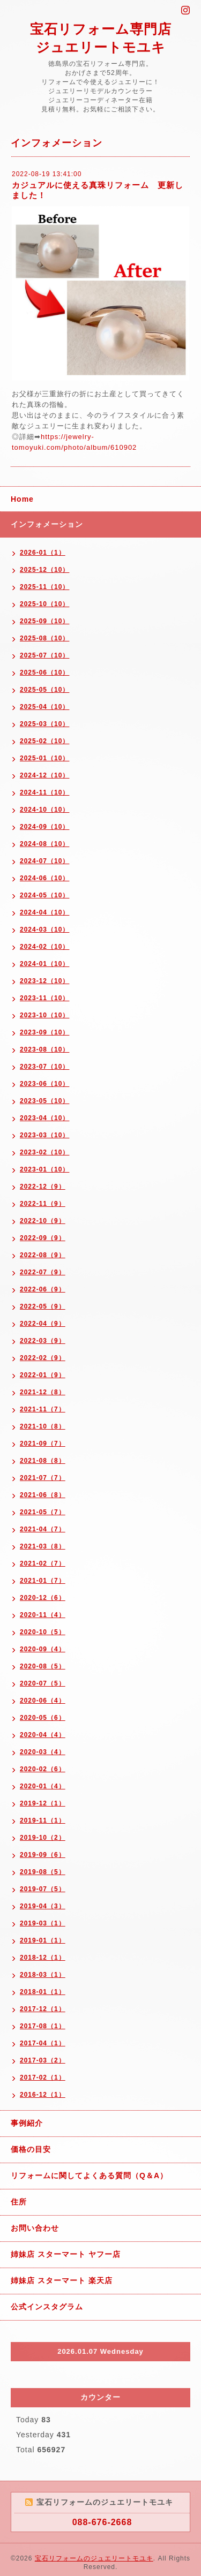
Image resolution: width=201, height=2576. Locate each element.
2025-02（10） (44, 741)
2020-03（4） (42, 1752)
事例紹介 (27, 2123)
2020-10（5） (42, 1632)
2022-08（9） (42, 1255)
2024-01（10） (44, 964)
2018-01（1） (42, 1992)
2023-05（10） (44, 1101)
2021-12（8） (42, 1392)
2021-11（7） (42, 1409)
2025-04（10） (44, 707)
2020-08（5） (42, 1666)
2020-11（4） (42, 1615)
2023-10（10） (44, 1015)
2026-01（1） (42, 552)
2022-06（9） (42, 1289)
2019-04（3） (42, 1906)
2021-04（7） (42, 1529)
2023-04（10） (44, 1118)
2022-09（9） (42, 1238)
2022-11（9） (42, 1203)
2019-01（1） (42, 1940)
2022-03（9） (42, 1340)
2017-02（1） (42, 2077)
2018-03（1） (42, 1974)
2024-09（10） (44, 826)
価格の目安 (31, 2149)
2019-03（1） (42, 1923)
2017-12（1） (42, 2009)
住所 (19, 2201)
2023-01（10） (44, 1169)
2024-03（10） (44, 929)
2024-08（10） (44, 844)
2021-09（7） (42, 1443)
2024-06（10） (44, 878)
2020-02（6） (42, 1769)
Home (22, 499)
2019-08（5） (42, 1872)
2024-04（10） (44, 912)
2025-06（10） (44, 672)
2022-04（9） (42, 1323)
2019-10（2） (42, 1837)
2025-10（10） (44, 604)
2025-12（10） (44, 569)
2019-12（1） (42, 1803)
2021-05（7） (42, 1512)
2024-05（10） (44, 895)
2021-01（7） (42, 1580)
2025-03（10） (44, 724)
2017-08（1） (42, 2026)
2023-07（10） (44, 1066)
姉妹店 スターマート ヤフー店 (66, 2254)
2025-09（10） (44, 621)
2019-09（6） (42, 1855)
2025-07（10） (44, 655)
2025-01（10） (44, 758)
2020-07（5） (42, 1683)
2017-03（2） (42, 2060)
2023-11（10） (44, 998)
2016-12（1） (42, 2094)
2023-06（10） (44, 1083)
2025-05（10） (44, 689)
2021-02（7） (42, 1563)
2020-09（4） (42, 1649)
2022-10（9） (42, 1221)
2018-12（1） (42, 1957)
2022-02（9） (42, 1358)
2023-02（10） (44, 1152)
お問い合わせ (35, 2228)
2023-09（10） (44, 1032)
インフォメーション (47, 524)
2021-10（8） (42, 1426)
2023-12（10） (44, 981)
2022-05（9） (42, 1306)
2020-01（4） (42, 1786)
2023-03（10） (44, 1135)
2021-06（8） (42, 1495)
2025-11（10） (44, 587)
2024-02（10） (44, 946)
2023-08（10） (44, 1049)
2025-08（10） (44, 638)
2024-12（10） (44, 775)
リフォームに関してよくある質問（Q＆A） (89, 2175)
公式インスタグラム (47, 2306)
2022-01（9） (42, 1375)
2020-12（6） (42, 1597)
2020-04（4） (42, 1735)
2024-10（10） (44, 809)
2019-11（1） (42, 1820)
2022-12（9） (42, 1186)
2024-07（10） (44, 861)
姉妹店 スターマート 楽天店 (62, 2280)
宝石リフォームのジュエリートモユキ (94, 2558)
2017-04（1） (42, 2043)
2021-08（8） (42, 1460)
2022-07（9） (42, 1272)
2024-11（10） (44, 792)
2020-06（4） (42, 1700)
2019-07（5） (42, 1889)
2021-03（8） (42, 1546)
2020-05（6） (42, 1717)
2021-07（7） (42, 1478)
